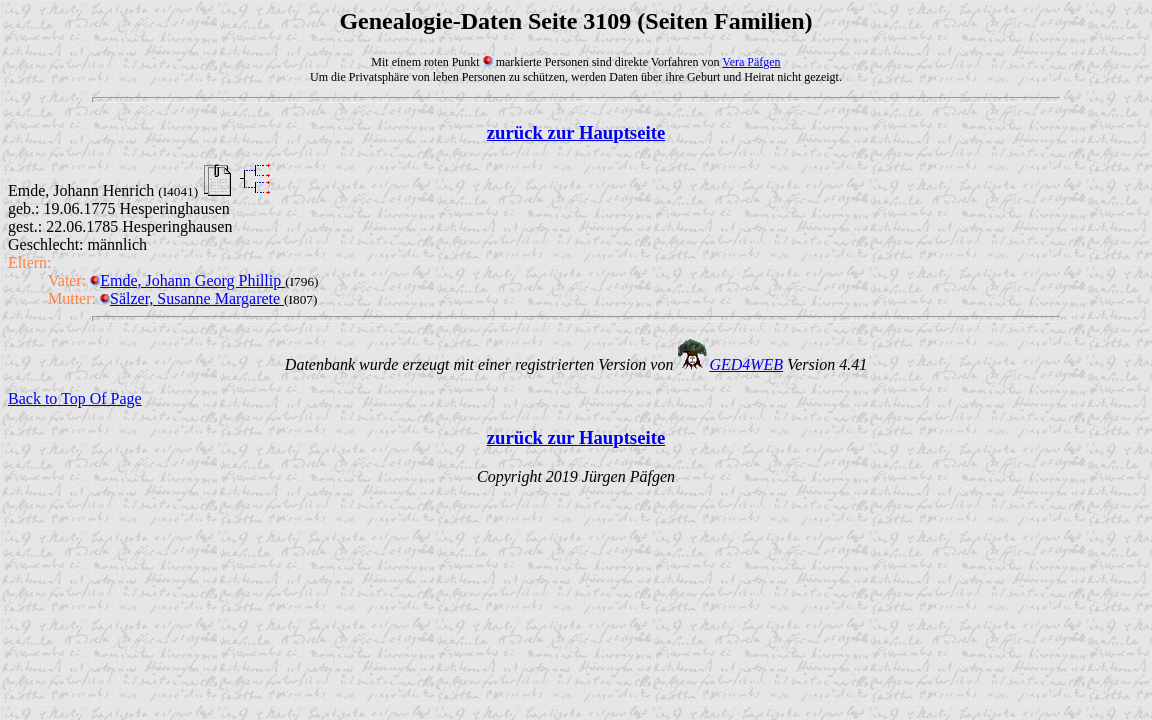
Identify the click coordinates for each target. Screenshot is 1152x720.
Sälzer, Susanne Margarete (192, 298)
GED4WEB (746, 364)
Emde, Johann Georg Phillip (187, 280)
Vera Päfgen (751, 62)
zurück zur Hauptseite (576, 132)
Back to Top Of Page (75, 398)
